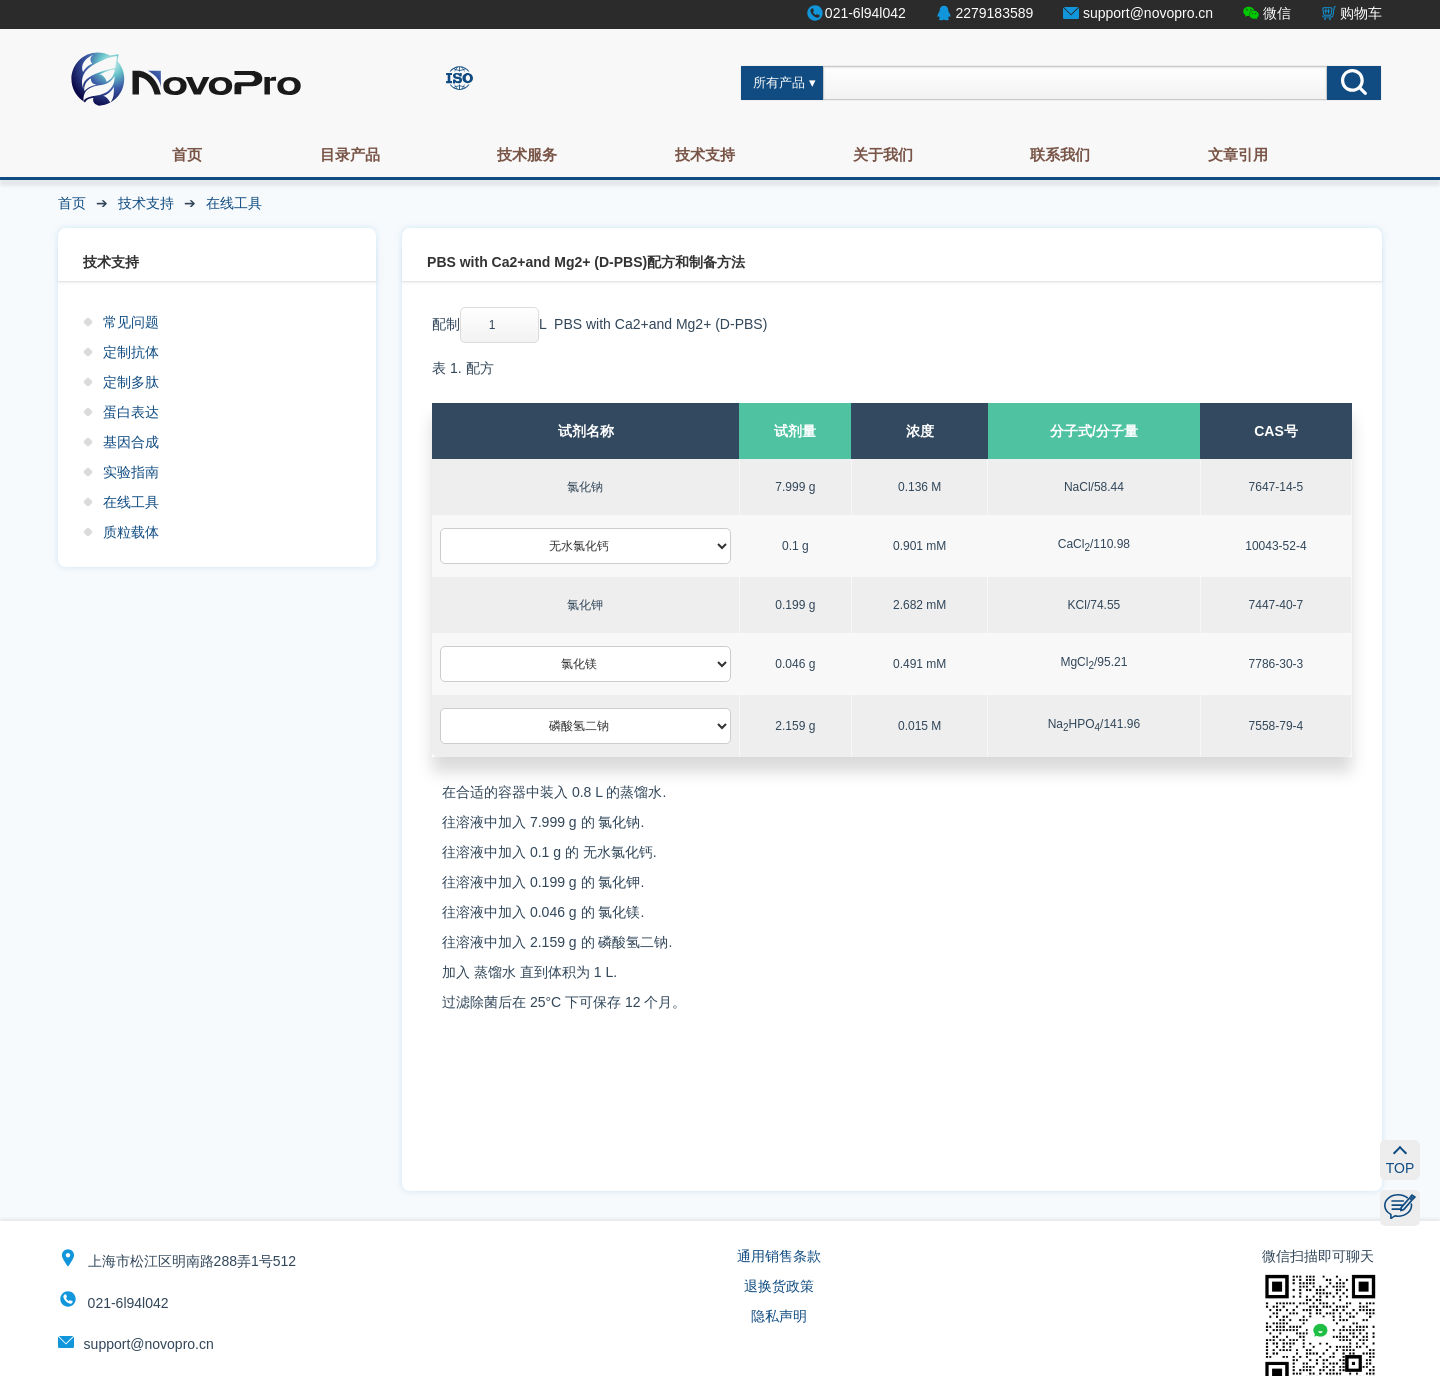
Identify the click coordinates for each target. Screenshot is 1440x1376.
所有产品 (779, 83)
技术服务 (527, 154)
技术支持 (705, 154)
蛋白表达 (131, 412)
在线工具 (234, 203)
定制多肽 (131, 382)
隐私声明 (779, 1316)
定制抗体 (131, 352)
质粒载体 (131, 532)
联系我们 (1060, 154)
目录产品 (350, 154)
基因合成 (131, 442)
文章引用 (1238, 154)
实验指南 (131, 472)
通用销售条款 (779, 1256)
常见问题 (131, 322)
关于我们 (883, 154)
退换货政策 (779, 1286)
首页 (187, 154)
